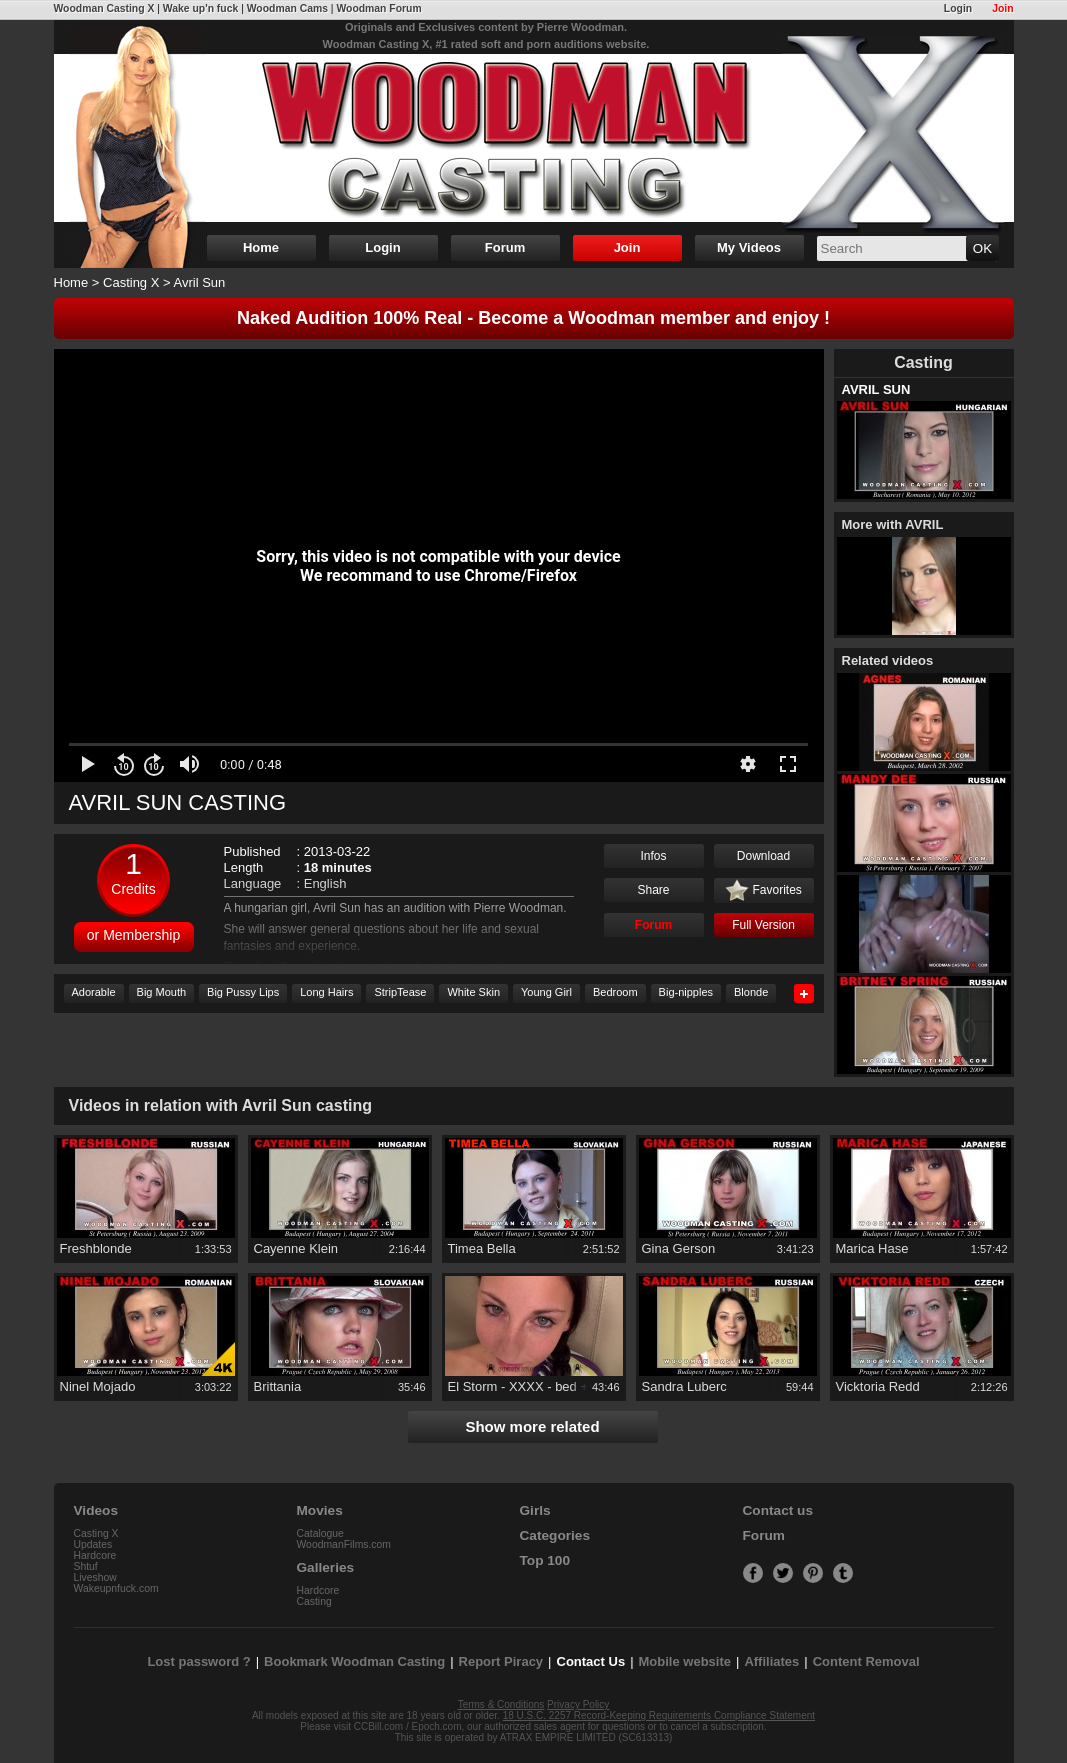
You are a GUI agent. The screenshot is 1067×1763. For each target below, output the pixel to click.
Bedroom (615, 992)
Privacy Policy (578, 1704)
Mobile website (685, 1661)
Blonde (751, 992)
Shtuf (86, 1566)
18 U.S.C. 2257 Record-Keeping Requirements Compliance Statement (659, 1715)
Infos (653, 856)
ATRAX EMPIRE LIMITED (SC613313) (586, 1737)
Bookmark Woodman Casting (354, 1661)
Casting (314, 1601)
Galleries (326, 1567)
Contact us (778, 1510)
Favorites (763, 891)
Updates (93, 1544)
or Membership (133, 935)
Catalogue (320, 1533)
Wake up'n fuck (200, 8)
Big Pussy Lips (243, 992)
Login (958, 8)
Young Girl (546, 992)
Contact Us (591, 1661)
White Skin (473, 992)
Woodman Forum (378, 8)
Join (1002, 8)
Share (653, 890)
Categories (555, 1535)
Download (763, 856)
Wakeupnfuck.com (116, 1588)
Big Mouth (162, 992)
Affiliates (771, 1661)
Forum (505, 247)
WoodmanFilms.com (344, 1544)
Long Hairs (326, 992)
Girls (535, 1510)
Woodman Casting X (104, 8)
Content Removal (866, 1661)
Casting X (131, 282)
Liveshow (95, 1577)
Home (261, 247)
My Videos (749, 247)
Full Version (763, 925)
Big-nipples (686, 992)
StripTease (400, 992)
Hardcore (95, 1555)
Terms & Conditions (501, 1704)
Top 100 (545, 1560)
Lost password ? (198, 1661)
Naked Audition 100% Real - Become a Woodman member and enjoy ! (533, 318)
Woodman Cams (287, 8)
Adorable (94, 992)
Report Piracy (501, 1661)
